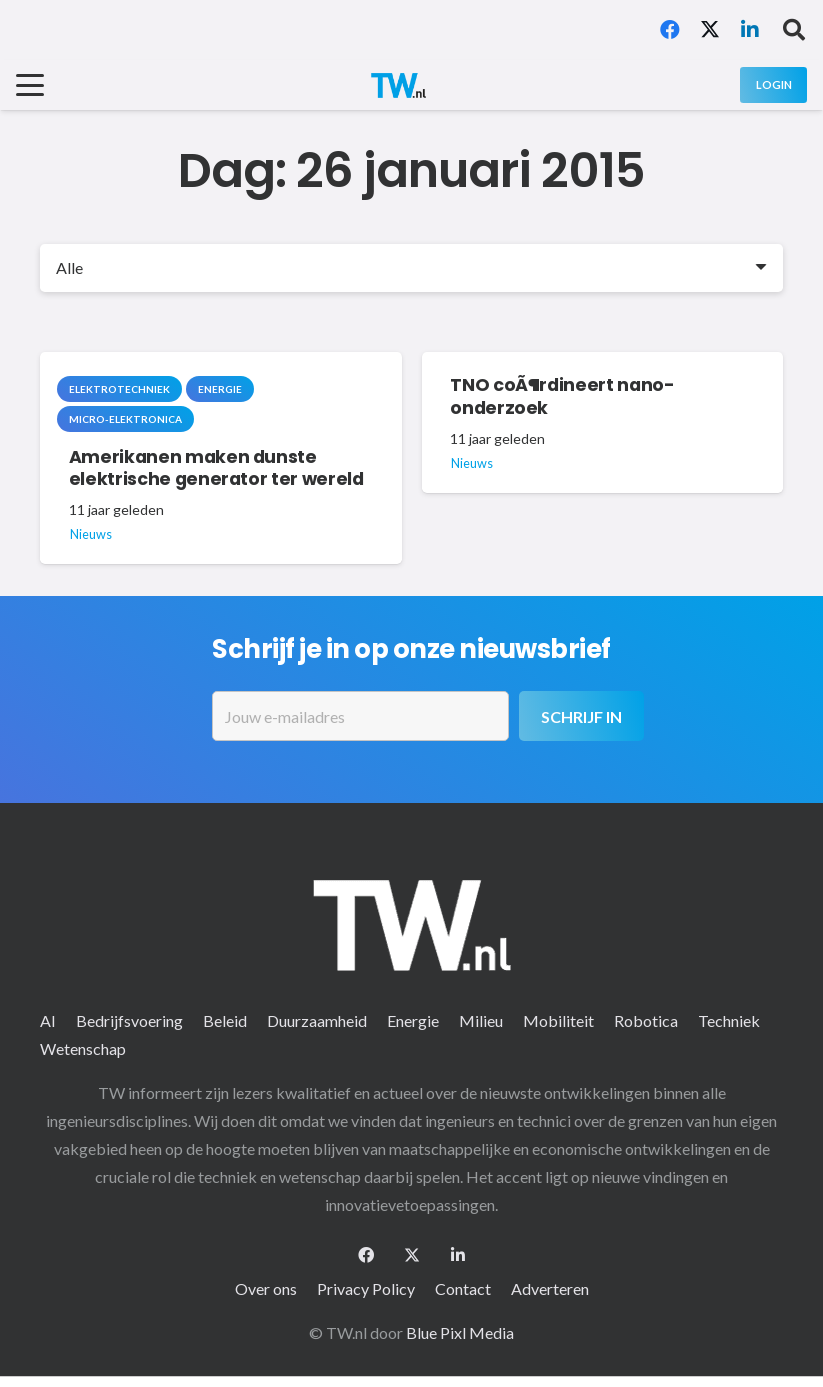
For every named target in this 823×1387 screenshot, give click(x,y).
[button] (794, 30)
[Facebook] (670, 30)
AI (48, 1020)
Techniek (729, 1020)
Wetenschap (83, 1048)
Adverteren (550, 1288)
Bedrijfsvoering (129, 1020)
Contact (463, 1288)
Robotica (646, 1020)
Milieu (481, 1020)
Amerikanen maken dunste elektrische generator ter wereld (216, 468)
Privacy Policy (366, 1288)
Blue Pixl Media (460, 1332)
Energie (413, 1020)
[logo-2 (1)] (398, 85)
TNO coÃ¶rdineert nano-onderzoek (562, 397)
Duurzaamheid (317, 1020)
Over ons (266, 1288)
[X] (710, 30)
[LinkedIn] (750, 30)
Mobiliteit (558, 1020)
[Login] (773, 84)
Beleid (225, 1020)
